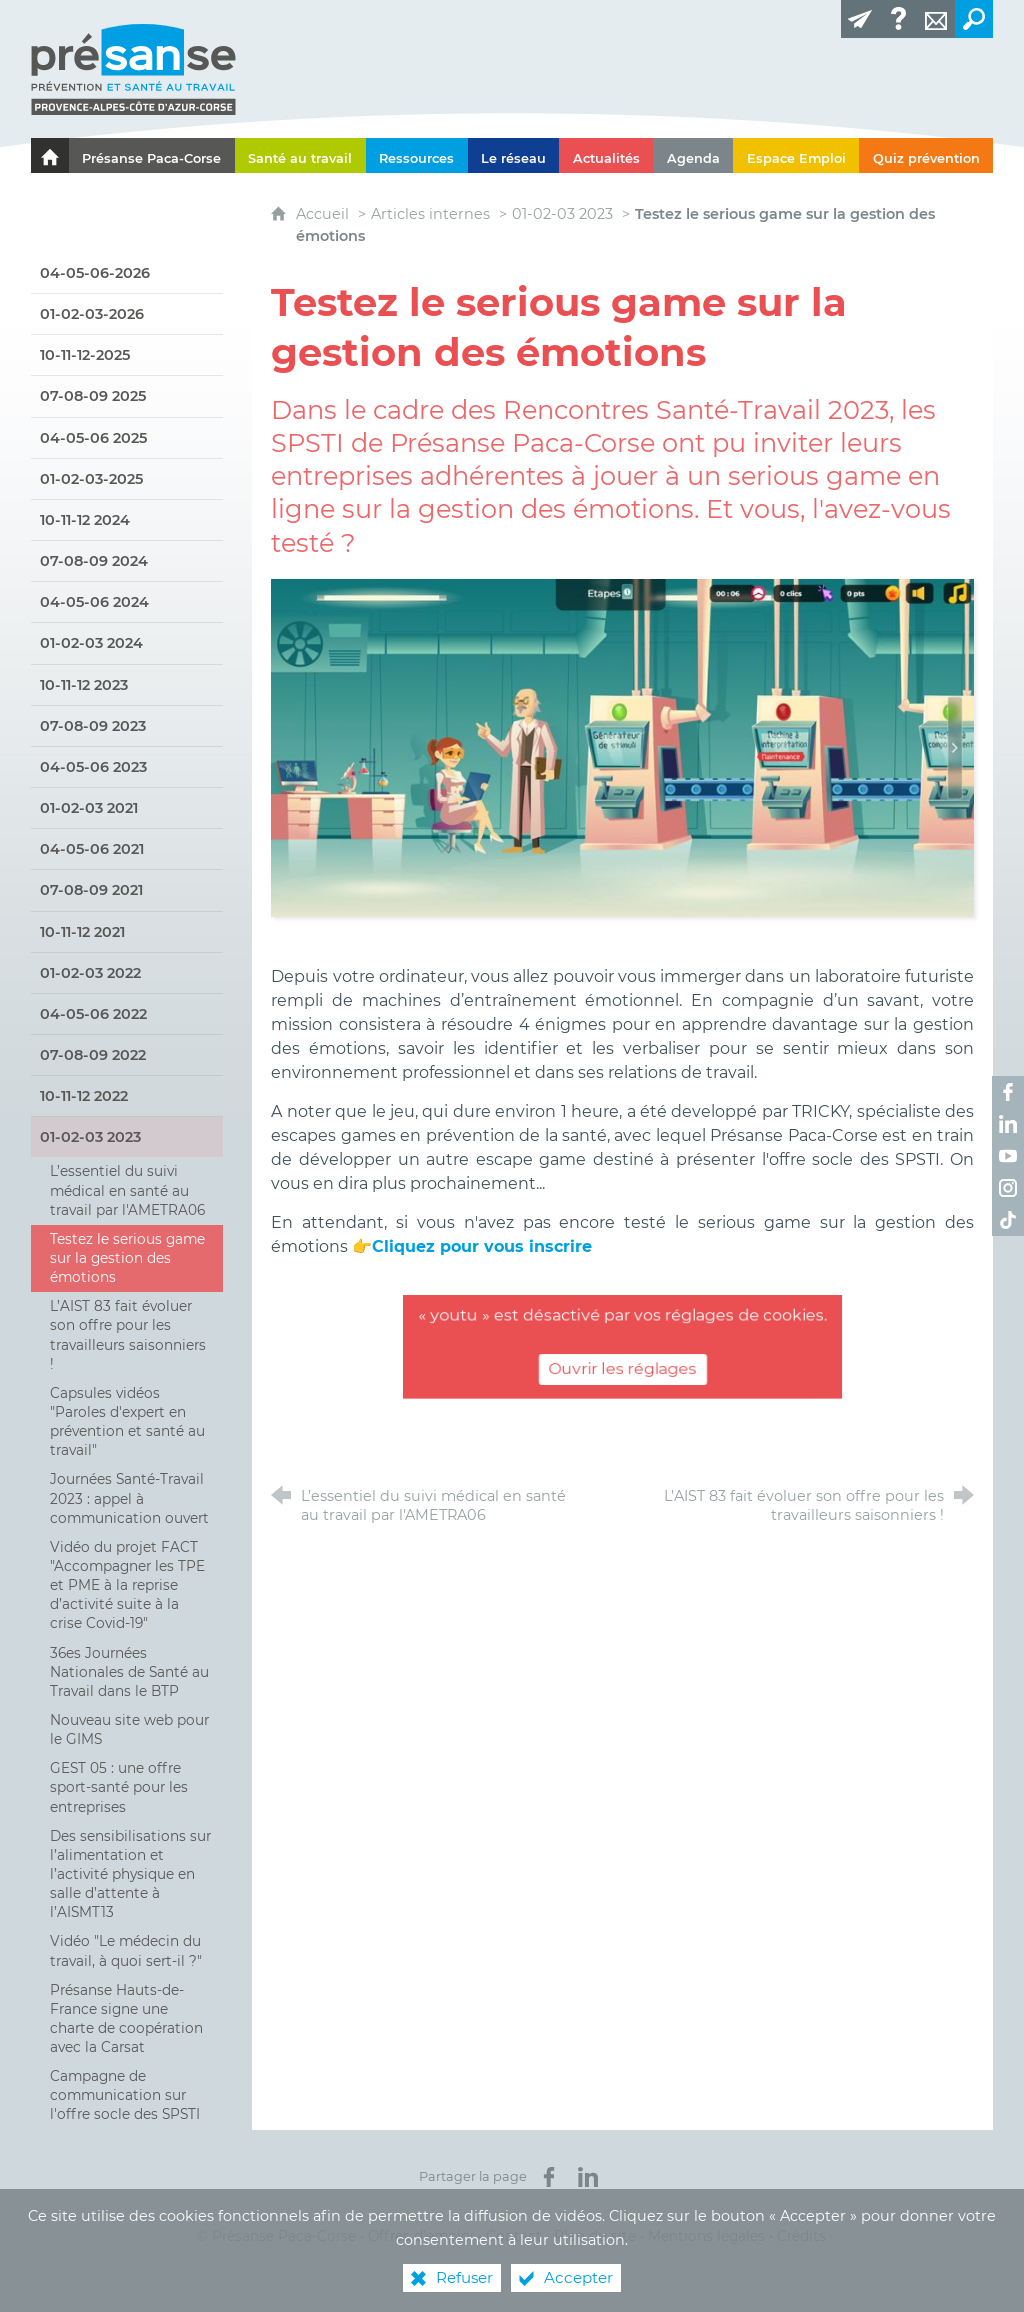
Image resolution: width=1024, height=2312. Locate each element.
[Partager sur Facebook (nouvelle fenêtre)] (549, 2177)
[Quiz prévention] (926, 155)
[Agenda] (693, 155)
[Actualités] (606, 155)
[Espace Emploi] (796, 155)
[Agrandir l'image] (622, 746)
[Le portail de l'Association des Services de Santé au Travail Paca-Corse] (50, 155)
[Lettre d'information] (860, 19)
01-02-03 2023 (562, 214)
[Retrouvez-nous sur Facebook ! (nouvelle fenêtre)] (1008, 1092)
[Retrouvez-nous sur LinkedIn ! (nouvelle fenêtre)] (1008, 1124)
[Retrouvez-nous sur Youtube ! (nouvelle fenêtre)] (1008, 1156)
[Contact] (936, 19)
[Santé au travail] (300, 155)
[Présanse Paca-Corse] (152, 155)
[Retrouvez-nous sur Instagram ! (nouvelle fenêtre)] (1008, 1188)
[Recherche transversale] (974, 19)
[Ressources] (417, 155)
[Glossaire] (898, 19)
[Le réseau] (514, 155)
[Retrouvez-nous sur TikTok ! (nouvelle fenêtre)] (1008, 1220)
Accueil (324, 214)
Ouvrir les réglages (622, 1369)
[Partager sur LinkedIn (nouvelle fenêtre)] (588, 2177)
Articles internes (430, 214)
